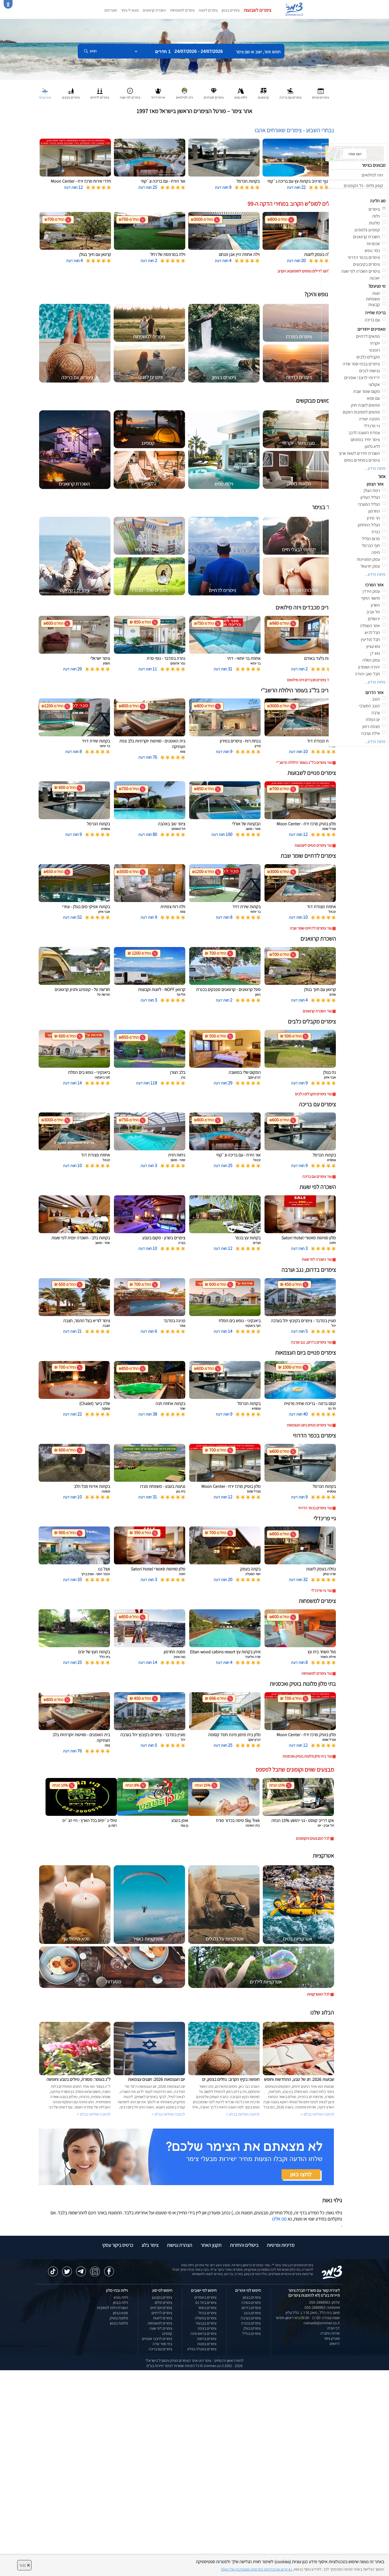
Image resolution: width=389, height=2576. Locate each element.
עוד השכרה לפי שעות (317, 1259)
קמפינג (167, 2333)
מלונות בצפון (119, 2323)
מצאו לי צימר (130, 10)
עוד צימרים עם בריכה (317, 1176)
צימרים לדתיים (162, 2312)
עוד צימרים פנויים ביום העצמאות (309, 1425)
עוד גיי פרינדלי (321, 1590)
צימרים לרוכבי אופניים (157, 2338)
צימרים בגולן (252, 2328)
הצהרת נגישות (179, 2245)
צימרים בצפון (231, 10)
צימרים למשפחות (182, 10)
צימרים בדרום (251, 2307)
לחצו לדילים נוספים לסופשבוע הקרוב (303, 271)
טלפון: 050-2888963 (324, 2302)
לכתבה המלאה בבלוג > (93, 2114)
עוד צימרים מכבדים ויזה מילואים (309, 679)
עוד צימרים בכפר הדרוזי (315, 1507)
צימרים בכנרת (251, 2323)
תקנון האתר (211, 2245)
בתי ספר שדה (162, 2343)
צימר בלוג (149, 2245)
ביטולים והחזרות (244, 2245)
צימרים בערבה (251, 2318)
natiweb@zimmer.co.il (321, 2322)
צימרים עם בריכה (160, 2349)
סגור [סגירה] (24, 2565)
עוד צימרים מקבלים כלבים (313, 1093)
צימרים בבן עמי (206, 2323)
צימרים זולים (163, 2302)
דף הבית (333, 2328)
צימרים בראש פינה (203, 2333)
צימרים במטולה (206, 2318)
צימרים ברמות (207, 2338)
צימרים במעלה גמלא (202, 2349)
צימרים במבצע (162, 2297)
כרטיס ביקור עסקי (117, 2245)
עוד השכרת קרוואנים (317, 1011)
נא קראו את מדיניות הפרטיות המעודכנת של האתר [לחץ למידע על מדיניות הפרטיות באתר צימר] (256, 2569)
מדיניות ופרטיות (281, 2245)
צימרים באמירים (205, 2297)
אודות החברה (330, 2333)
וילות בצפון (120, 2302)
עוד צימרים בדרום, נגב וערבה (311, 1342)
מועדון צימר (332, 2338)
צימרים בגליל (251, 2333)
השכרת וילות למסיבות (112, 2307)
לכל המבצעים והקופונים (313, 1838)
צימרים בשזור (207, 2307)
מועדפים (111, 10)
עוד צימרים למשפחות (316, 1673)
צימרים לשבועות (257, 10)
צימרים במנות (207, 2343)
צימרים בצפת (207, 2328)
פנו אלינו (279, 2219)
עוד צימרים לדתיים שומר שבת (311, 928)
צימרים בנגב (252, 2312)
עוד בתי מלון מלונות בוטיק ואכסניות (307, 1756)
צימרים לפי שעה (161, 2328)
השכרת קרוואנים (154, 10)
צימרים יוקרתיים (161, 2307)
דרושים (335, 2343)
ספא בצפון (120, 2312)
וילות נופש (121, 2297)
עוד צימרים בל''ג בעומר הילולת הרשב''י (304, 762)
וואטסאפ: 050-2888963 (322, 2307)
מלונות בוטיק (119, 2318)
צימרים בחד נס (206, 2302)
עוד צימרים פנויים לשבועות (313, 845)
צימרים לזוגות (208, 10)
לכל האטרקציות (318, 1994)
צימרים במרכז (251, 2302)
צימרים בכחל (207, 2312)
